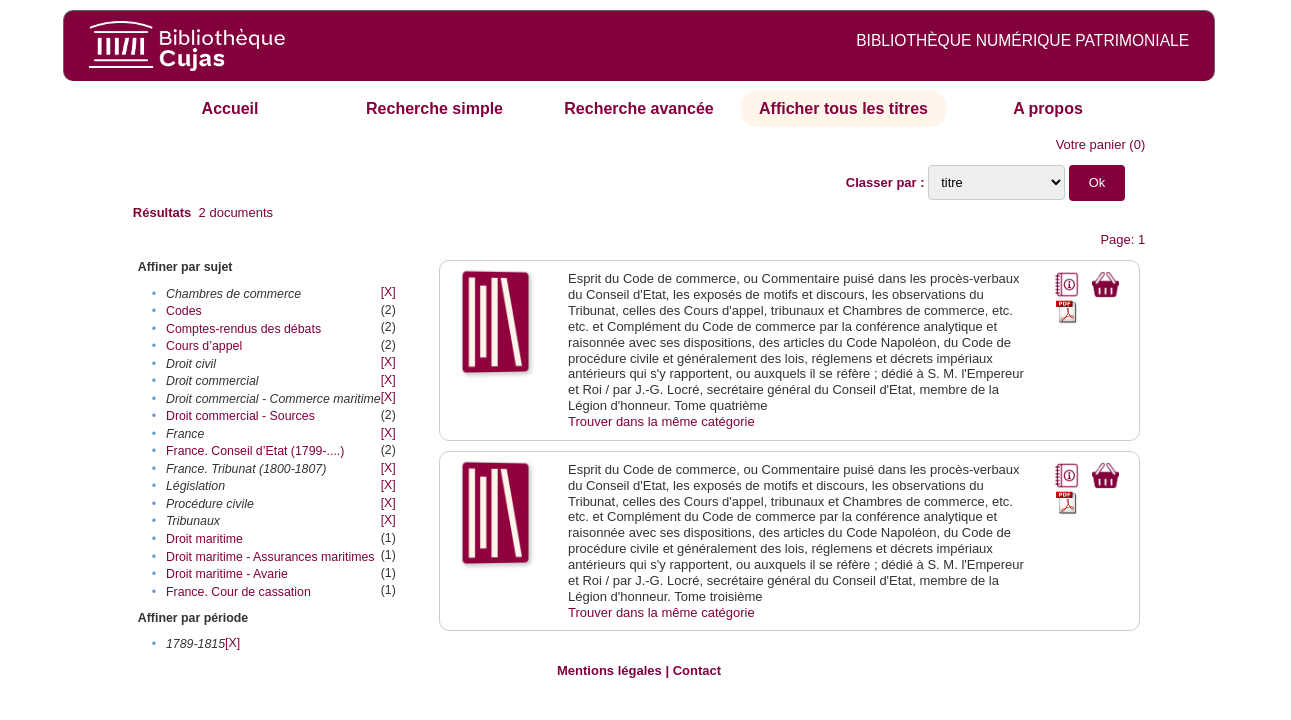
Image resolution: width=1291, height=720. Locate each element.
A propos (1048, 108)
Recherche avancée (638, 108)
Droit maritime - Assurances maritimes (270, 557)
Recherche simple (434, 108)
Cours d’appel (204, 346)
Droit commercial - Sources (240, 416)
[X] (388, 292)
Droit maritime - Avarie (227, 574)
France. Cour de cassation (238, 592)
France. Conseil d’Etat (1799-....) (255, 451)
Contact (697, 670)
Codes (184, 311)
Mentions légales (609, 670)
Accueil (230, 108)
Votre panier (1091, 144)
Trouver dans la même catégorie (661, 421)
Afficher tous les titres (843, 108)
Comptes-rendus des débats (243, 329)
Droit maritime (204, 539)
